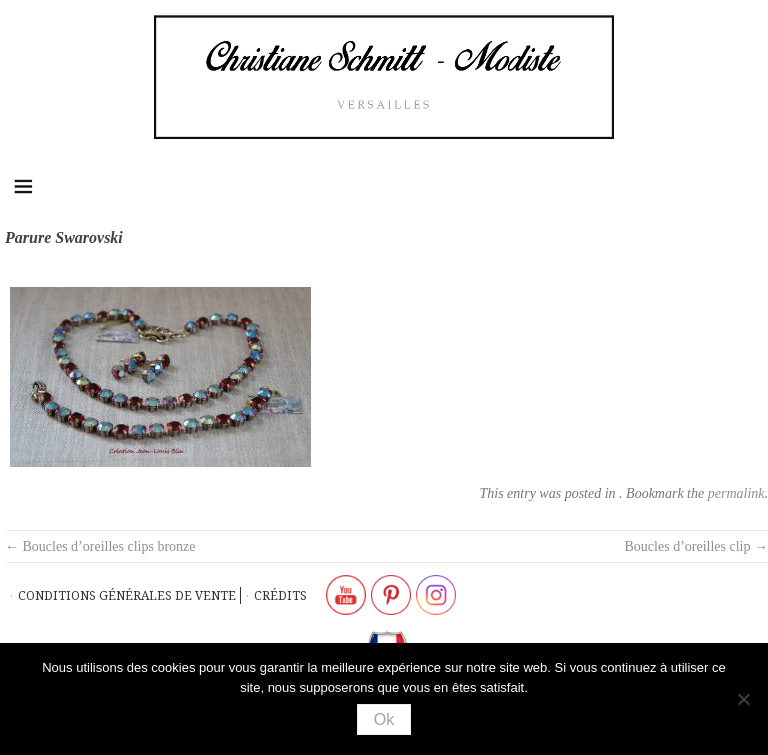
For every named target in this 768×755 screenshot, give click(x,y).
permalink (736, 493)
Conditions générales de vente (127, 595)
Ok (384, 719)
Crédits (280, 595)
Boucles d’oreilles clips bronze (100, 546)
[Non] (743, 699)
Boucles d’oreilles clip (696, 546)
